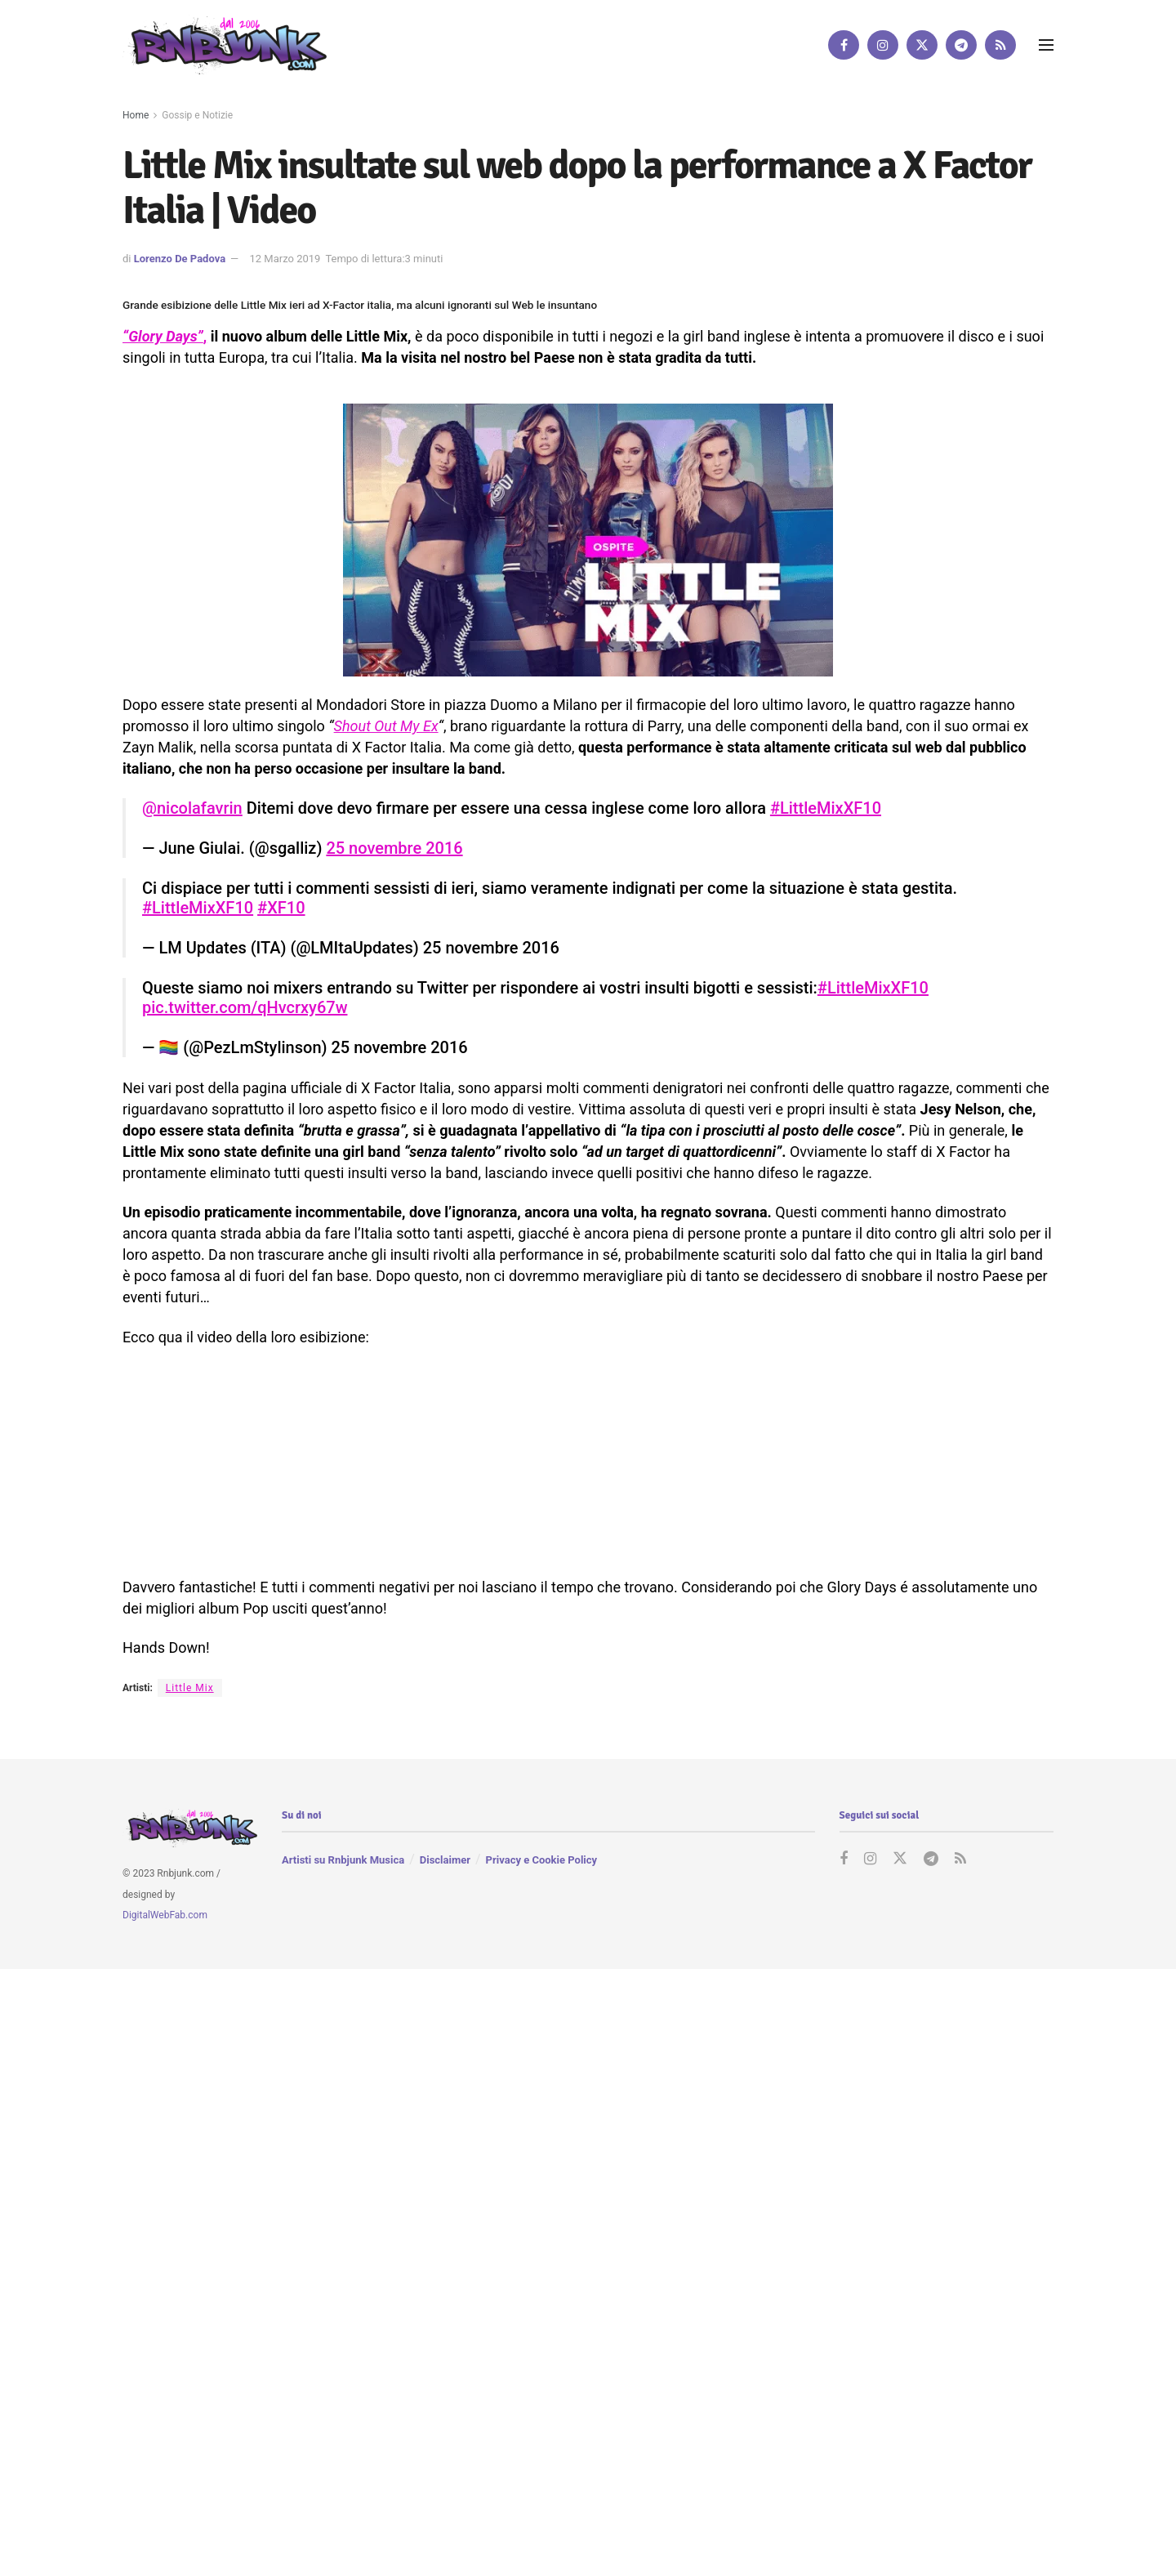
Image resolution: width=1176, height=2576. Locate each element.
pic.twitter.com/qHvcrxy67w (244, 1007)
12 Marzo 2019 (285, 258)
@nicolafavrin (192, 808)
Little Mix (190, 1688)
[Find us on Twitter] (922, 45)
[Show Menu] (1046, 45)
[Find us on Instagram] (882, 45)
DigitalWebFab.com (164, 1915)
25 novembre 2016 (394, 848)
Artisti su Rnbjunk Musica (343, 1860)
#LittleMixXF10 (825, 808)
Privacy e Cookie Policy (541, 1860)
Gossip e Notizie (197, 115)
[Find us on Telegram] (961, 45)
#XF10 (281, 907)
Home (135, 115)
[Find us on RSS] (1000, 45)
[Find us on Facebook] (843, 45)
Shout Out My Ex (386, 725)
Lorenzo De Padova (179, 258)
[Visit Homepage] (224, 44)
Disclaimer (445, 1860)
